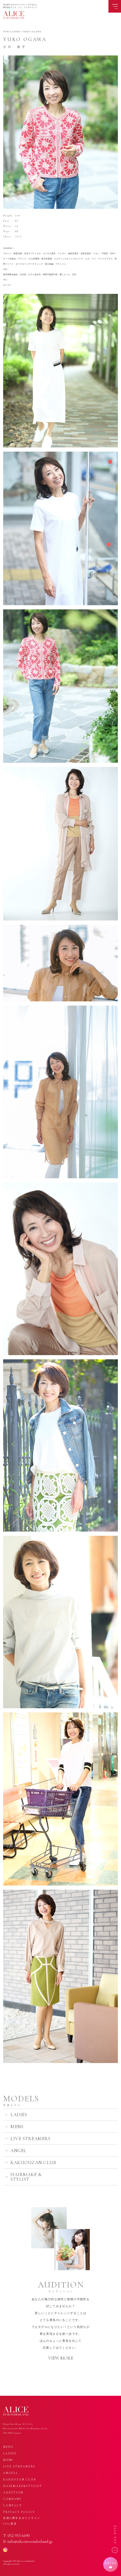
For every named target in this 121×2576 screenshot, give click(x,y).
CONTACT (12, 2505)
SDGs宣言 (10, 2523)
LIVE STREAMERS (19, 2466)
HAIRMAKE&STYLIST (22, 2486)
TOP (6, 31)
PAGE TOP (115, 2534)
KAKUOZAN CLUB (19, 2479)
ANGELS (10, 2473)
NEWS (8, 2447)
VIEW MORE (60, 2358)
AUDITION (13, 2492)
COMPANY (12, 2499)
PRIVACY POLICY (19, 2512)
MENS (8, 2460)
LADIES (15, 31)
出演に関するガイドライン (21, 2518)
